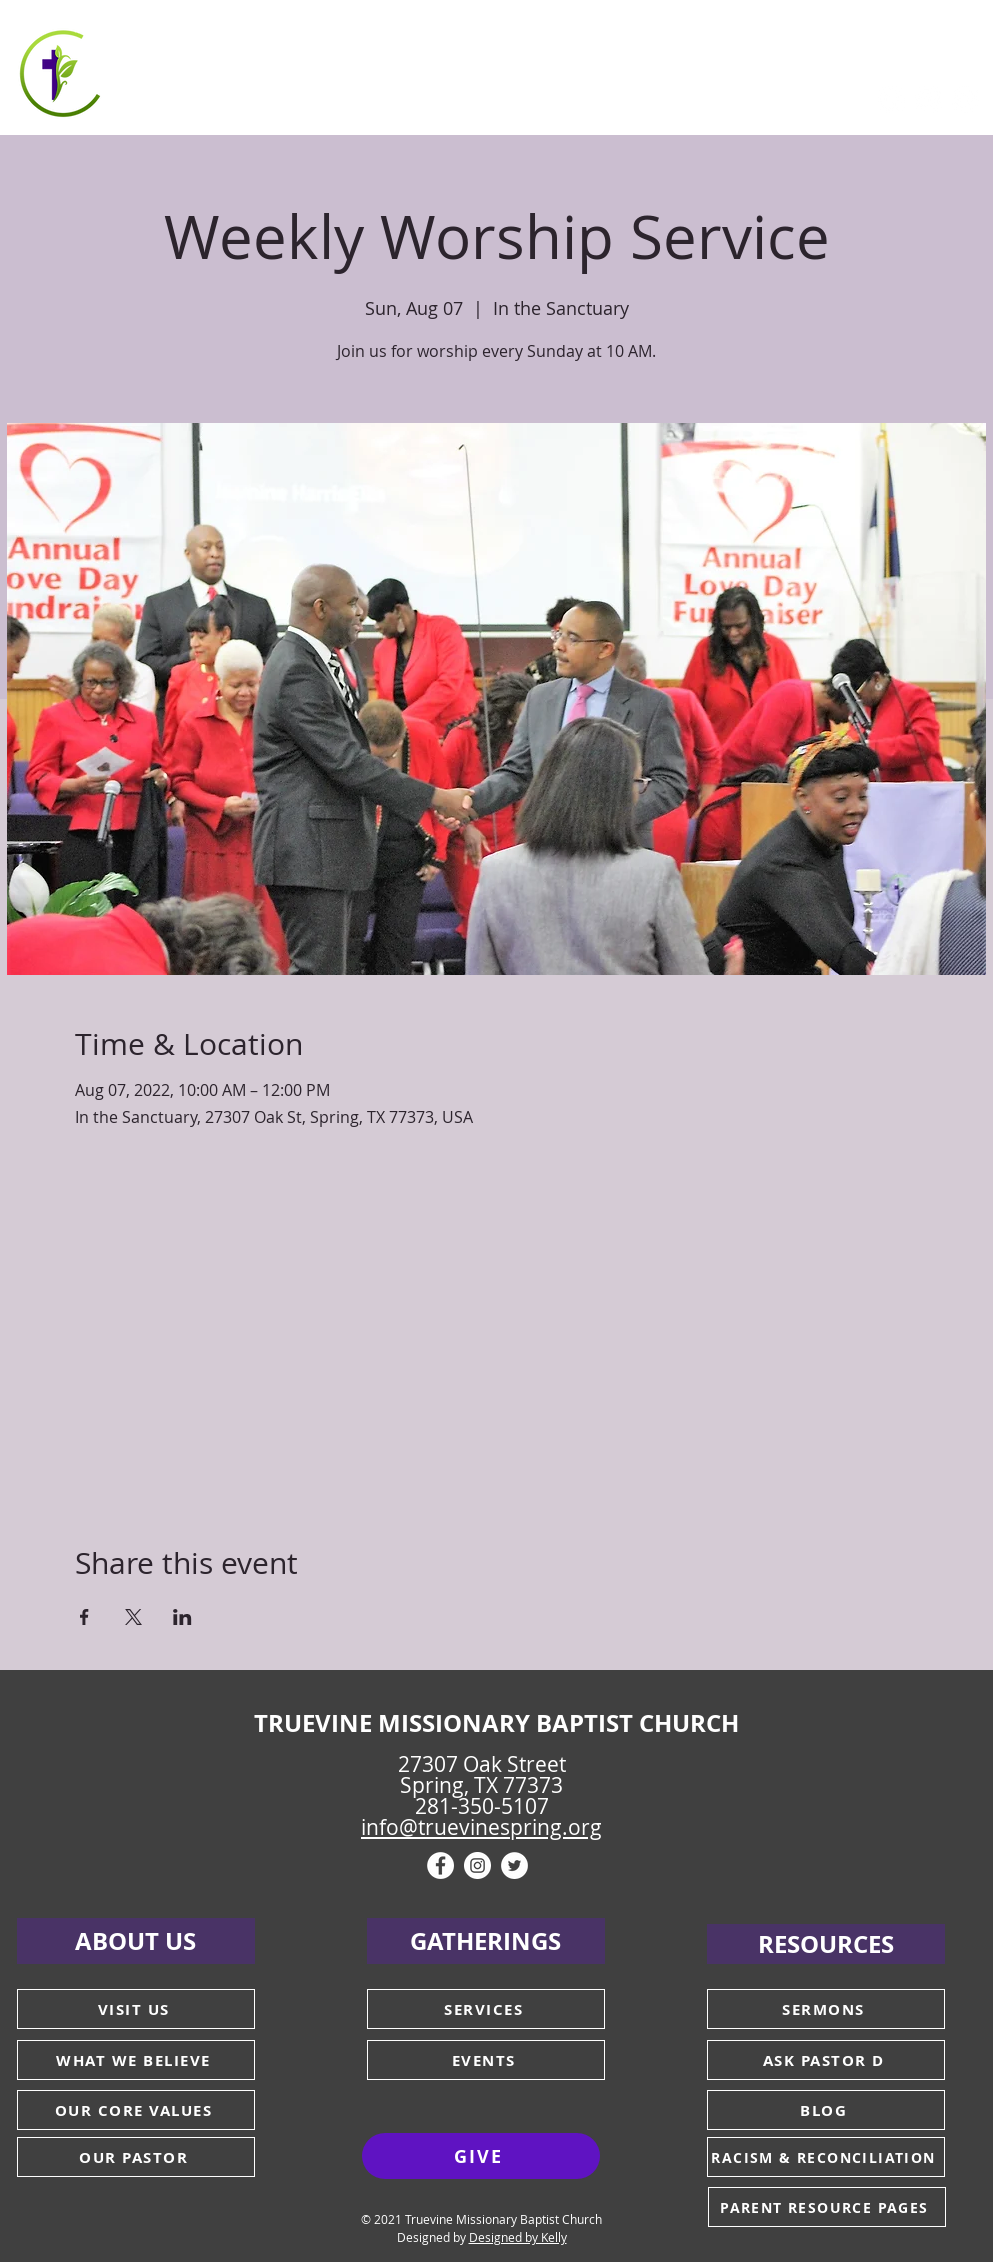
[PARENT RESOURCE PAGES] (827, 2207)
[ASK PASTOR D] (826, 2060)
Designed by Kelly (518, 2237)
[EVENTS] (486, 2060)
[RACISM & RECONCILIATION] (826, 2157)
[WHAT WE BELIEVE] (136, 2060)
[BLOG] (826, 2110)
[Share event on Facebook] (84, 1617)
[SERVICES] (486, 2009)
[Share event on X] (133, 1617)
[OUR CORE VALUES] (136, 2110)
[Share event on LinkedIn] (182, 1617)
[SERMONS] (826, 2009)
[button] (222, 70)
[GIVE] (481, 2156)
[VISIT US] (136, 2009)
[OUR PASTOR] (136, 2157)
